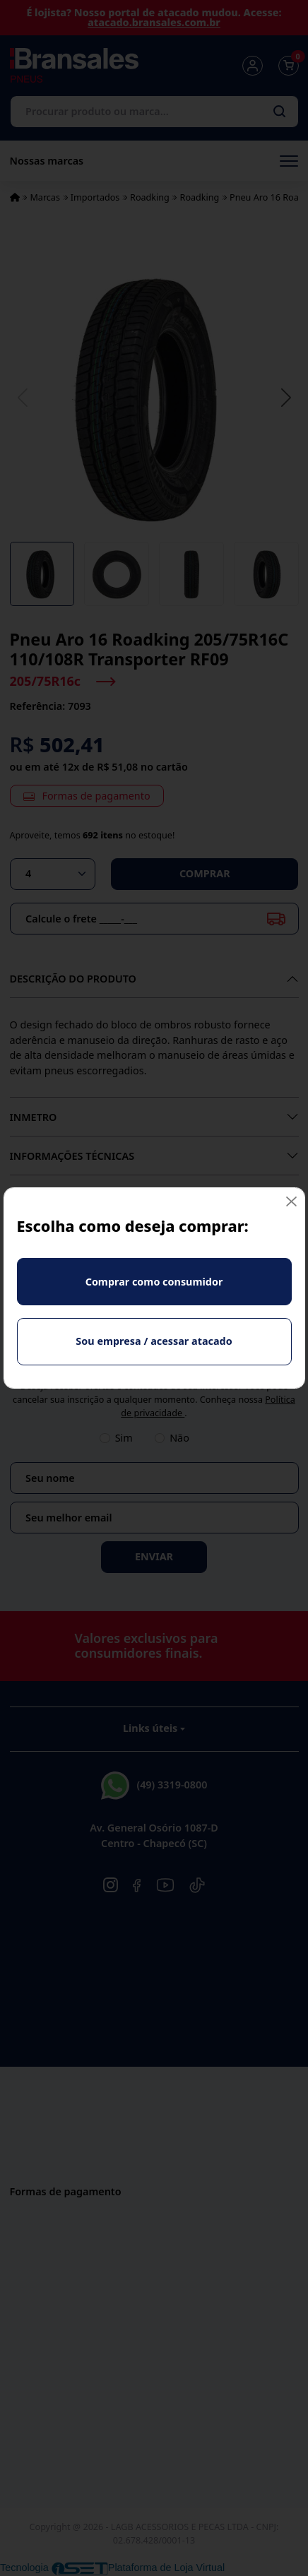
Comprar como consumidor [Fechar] (154, 1281)
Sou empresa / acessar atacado (154, 1341)
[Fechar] (291, 1201)
